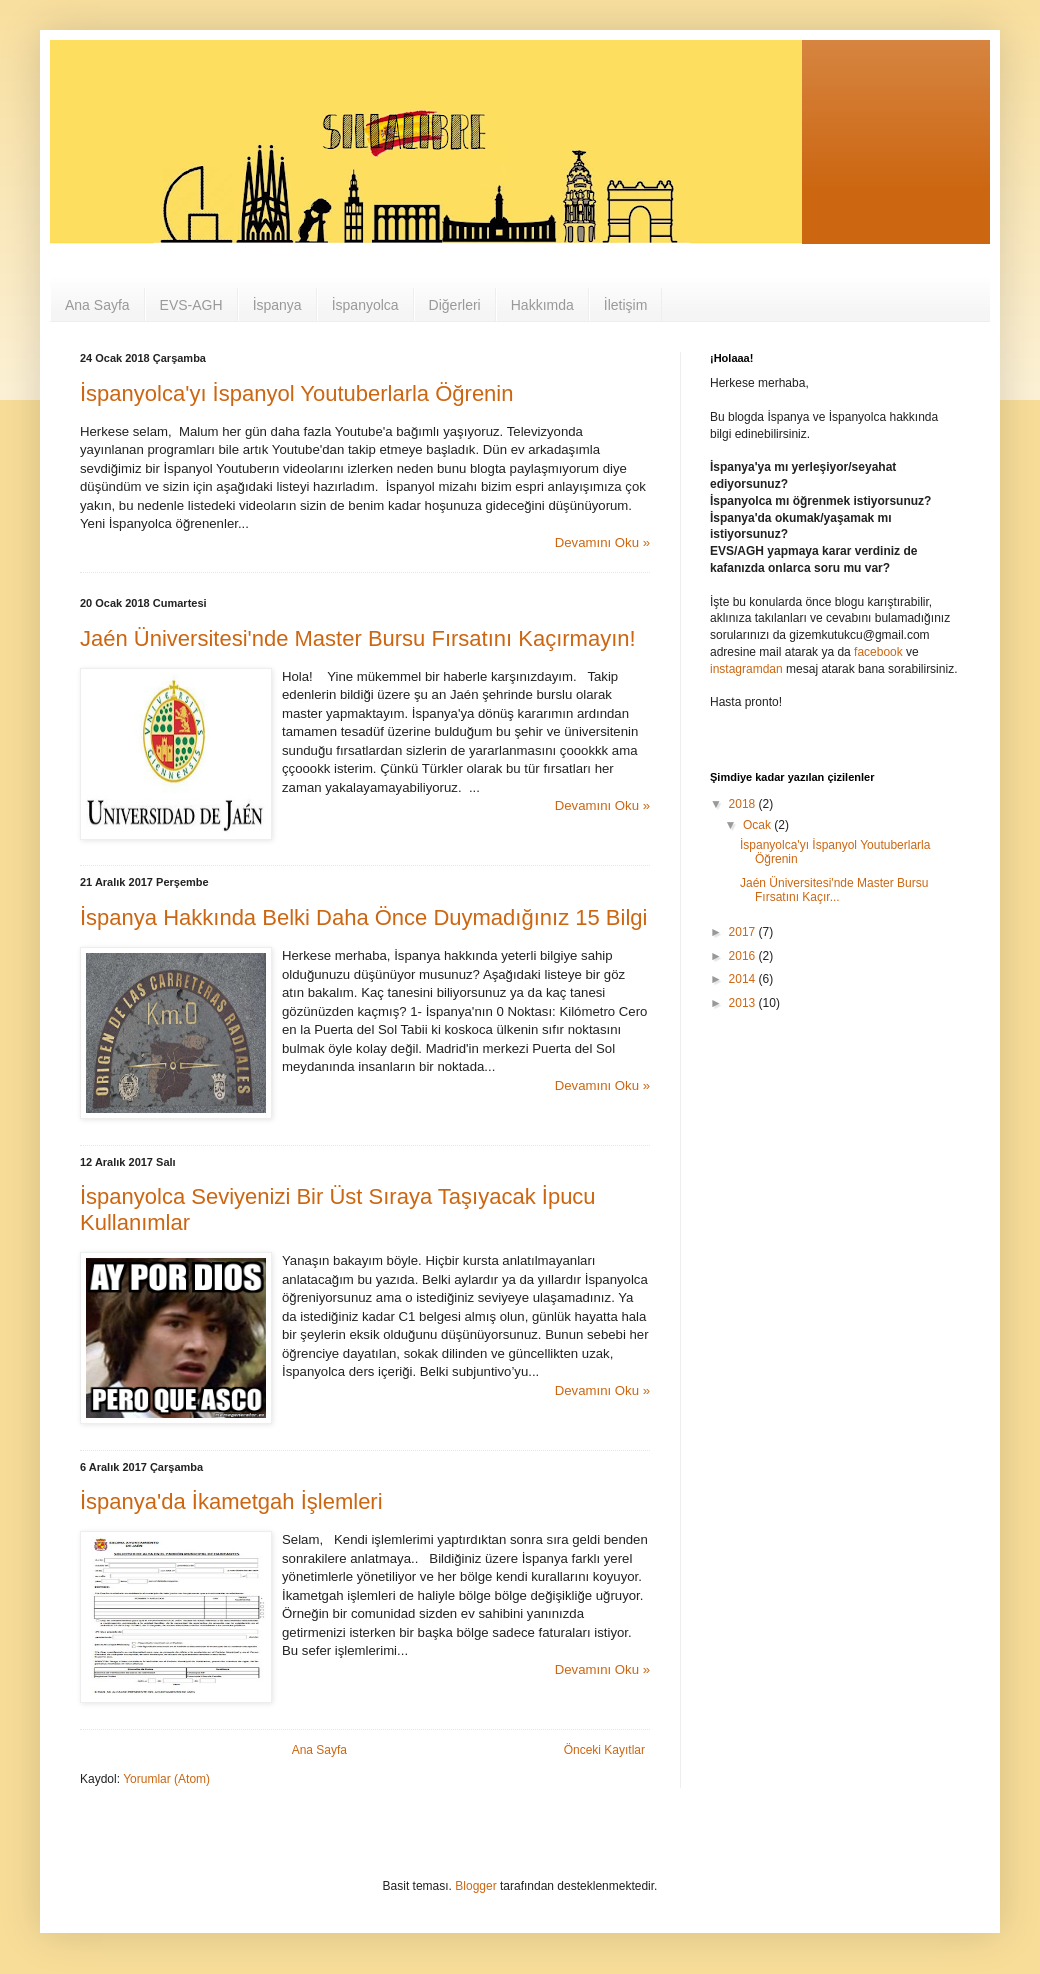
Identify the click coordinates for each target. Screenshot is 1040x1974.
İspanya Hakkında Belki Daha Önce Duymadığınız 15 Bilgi (363, 917)
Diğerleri (455, 305)
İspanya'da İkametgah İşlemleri (231, 1501)
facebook (878, 652)
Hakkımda (542, 305)
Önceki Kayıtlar (604, 1750)
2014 (744, 979)
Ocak (758, 825)
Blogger (475, 1886)
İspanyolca (365, 305)
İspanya (277, 305)
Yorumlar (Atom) (166, 1779)
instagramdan (746, 669)
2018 (744, 804)
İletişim (626, 305)
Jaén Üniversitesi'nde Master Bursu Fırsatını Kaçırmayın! (358, 638)
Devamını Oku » (602, 542)
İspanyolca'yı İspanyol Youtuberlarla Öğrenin (296, 393)
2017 (744, 932)
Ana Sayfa (97, 305)
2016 (744, 956)
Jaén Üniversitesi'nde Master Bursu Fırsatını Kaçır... (834, 890)
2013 (744, 1003)
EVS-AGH (191, 305)
